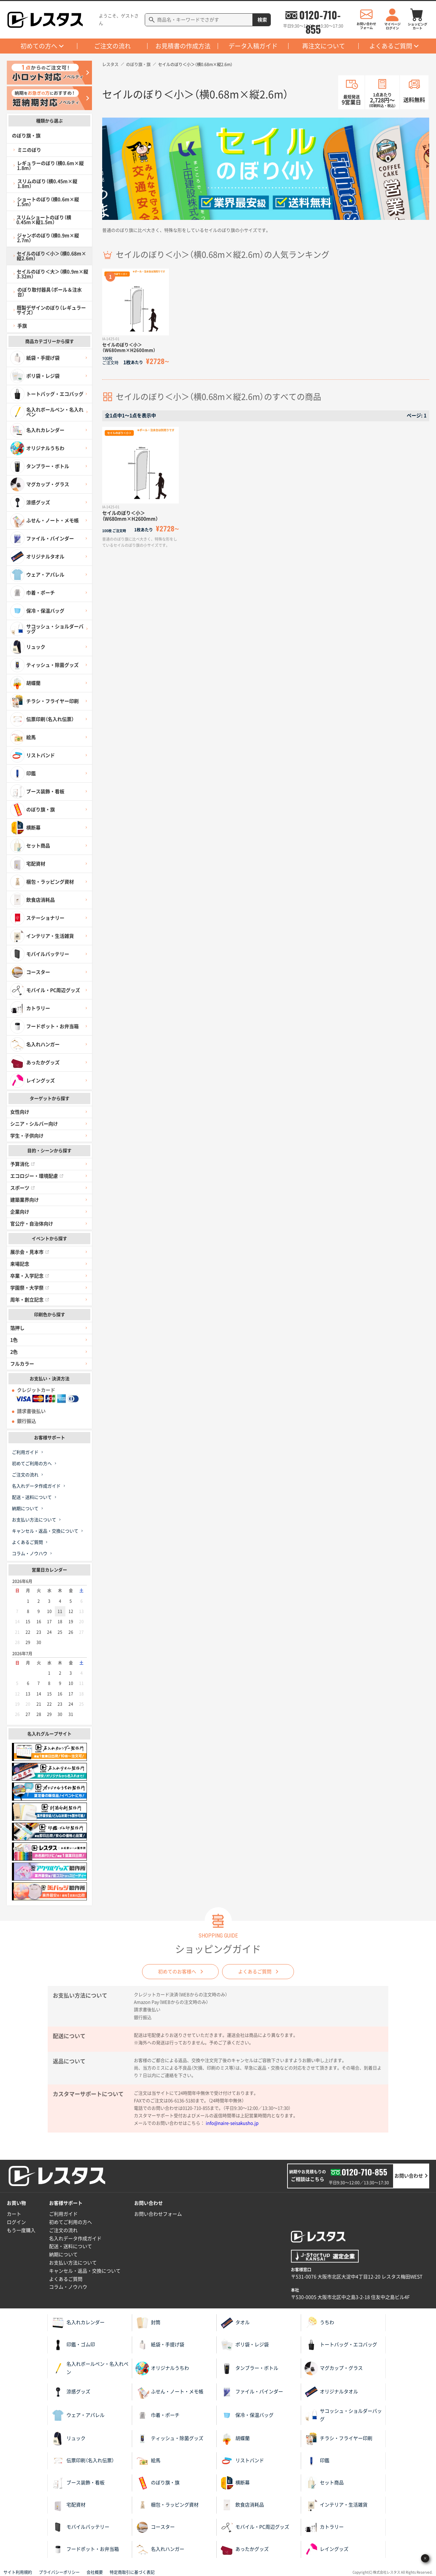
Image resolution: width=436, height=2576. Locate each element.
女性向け (19, 1112)
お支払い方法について (34, 1520)
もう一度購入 (21, 2230)
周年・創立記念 (29, 1299)
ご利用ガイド (25, 1452)
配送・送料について (32, 1497)
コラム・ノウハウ (29, 1553)
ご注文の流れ (112, 46)
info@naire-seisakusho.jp (232, 2123)
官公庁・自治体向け (31, 1223)
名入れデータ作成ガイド (36, 1486)
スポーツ (22, 1188)
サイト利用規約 (17, 2572)
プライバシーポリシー (59, 2572)
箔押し (17, 1328)
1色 (14, 1340)
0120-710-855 (320, 15)
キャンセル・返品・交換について (45, 1531)
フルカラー (22, 1363)
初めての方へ (38, 46)
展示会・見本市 (29, 1252)
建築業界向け (24, 1199)
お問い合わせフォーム (158, 2214)
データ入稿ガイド (253, 46)
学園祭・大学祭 (29, 1287)
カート (14, 2214)
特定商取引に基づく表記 (132, 2572)
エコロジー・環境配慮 (36, 1176)
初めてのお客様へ (177, 1971)
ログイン (16, 2222)
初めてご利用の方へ (32, 1463)
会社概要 (95, 2572)
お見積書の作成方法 (183, 46)
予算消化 (22, 1164)
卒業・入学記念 (29, 1276)
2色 (14, 1352)
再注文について (323, 46)
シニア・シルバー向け (34, 1123)
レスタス (110, 64)
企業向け (19, 1211)
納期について (25, 1508)
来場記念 (19, 1264)
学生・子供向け (27, 1135)
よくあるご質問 (390, 46)
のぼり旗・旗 (138, 64)
